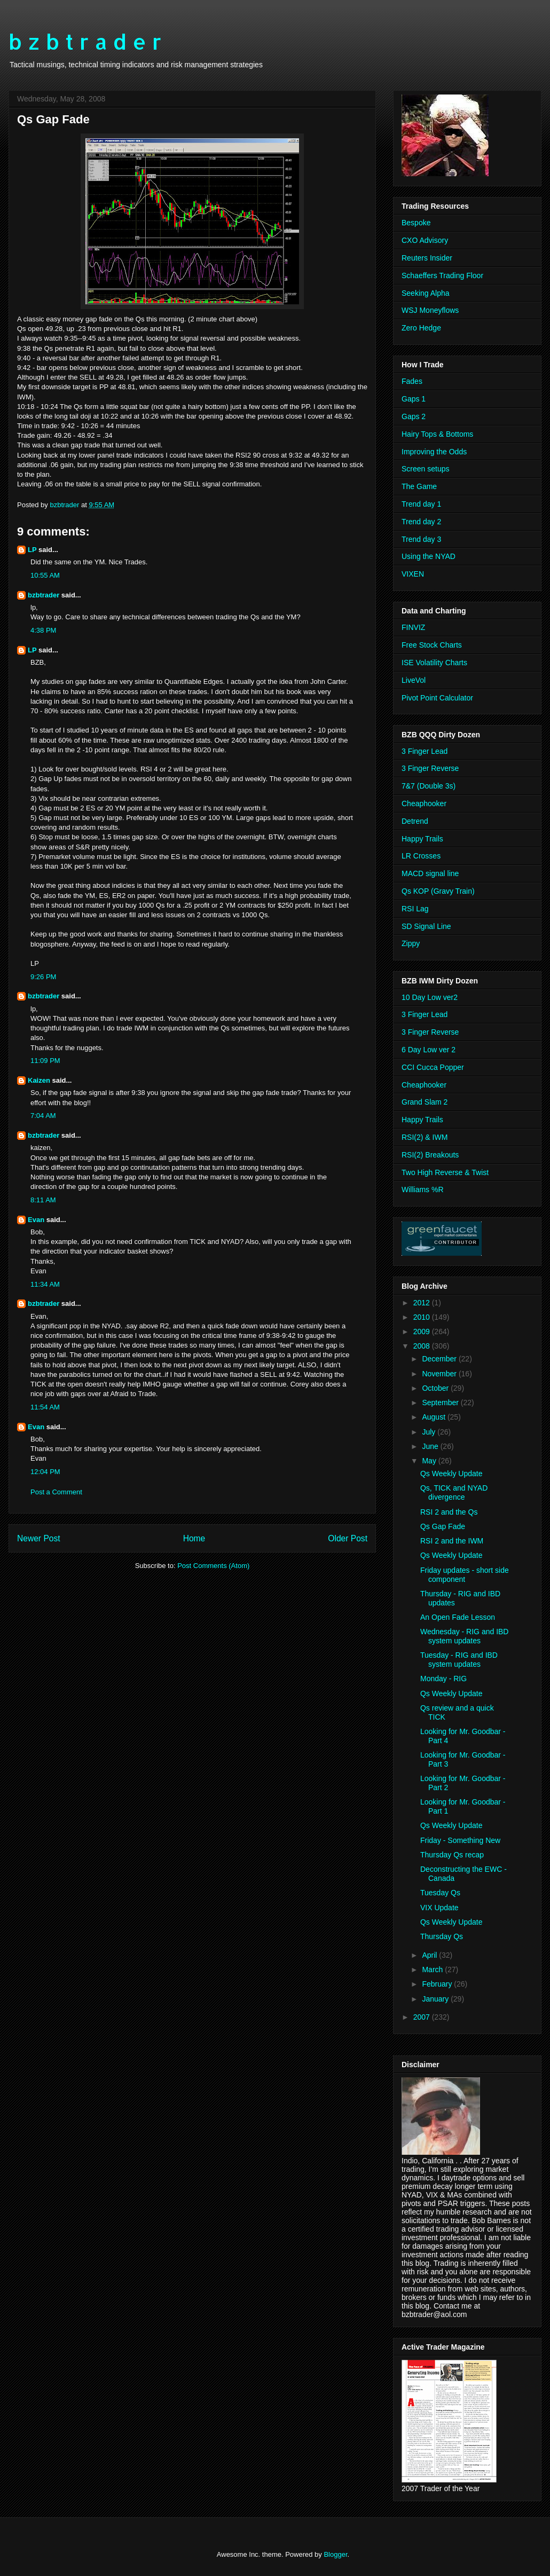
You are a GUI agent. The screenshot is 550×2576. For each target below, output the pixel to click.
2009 (422, 1331)
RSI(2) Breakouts (430, 1155)
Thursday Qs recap (452, 1854)
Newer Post (38, 1538)
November (440, 1373)
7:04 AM (43, 1116)
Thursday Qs (441, 1936)
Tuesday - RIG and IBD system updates (459, 1659)
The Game (419, 486)
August (434, 1417)
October (436, 1388)
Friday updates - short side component (464, 1575)
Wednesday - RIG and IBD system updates (464, 1636)
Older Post (347, 1538)
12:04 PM (45, 1472)
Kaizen (39, 1080)
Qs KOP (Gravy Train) (438, 891)
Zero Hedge (421, 328)
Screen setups (426, 468)
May (430, 1460)
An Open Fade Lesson (457, 1617)
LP (32, 550)
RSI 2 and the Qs (448, 1512)
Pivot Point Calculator (437, 698)
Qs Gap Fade (442, 1526)
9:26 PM (43, 977)
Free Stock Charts (432, 645)
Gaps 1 (414, 399)
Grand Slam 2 (424, 1102)
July (429, 1432)
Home (194, 1538)
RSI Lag (415, 908)
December (440, 1358)
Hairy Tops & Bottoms (437, 434)
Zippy (411, 943)
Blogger (335, 2554)
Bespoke (416, 222)
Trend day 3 (421, 539)
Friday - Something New (460, 1840)
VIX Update (439, 1907)
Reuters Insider (427, 258)
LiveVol (414, 680)
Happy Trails (422, 838)
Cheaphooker (424, 803)
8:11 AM (43, 1200)
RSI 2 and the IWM (451, 1541)
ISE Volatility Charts (434, 662)
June (431, 1446)
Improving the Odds (434, 451)
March (433, 1969)
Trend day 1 (421, 504)
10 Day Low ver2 (430, 997)
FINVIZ (413, 627)
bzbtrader (43, 595)
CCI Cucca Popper (433, 1067)
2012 (422, 1302)
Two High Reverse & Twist (445, 1172)
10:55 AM (45, 575)
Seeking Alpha (426, 293)
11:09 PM (45, 1061)
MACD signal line (430, 873)
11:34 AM (45, 1284)
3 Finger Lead (424, 751)
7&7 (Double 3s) (428, 786)
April (430, 1955)
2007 (422, 2017)
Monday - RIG (443, 1678)
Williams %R (423, 1189)
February (438, 1984)
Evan (36, 1220)
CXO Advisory (425, 240)
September (441, 1402)
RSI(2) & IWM (424, 1137)
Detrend (415, 821)
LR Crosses (421, 856)
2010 (422, 1317)
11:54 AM (45, 1407)
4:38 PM (43, 630)
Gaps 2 (414, 416)
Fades (412, 381)
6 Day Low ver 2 (428, 1049)
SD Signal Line (426, 926)
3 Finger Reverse (430, 768)
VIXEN (413, 574)
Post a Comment (56, 1492)
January (436, 1999)
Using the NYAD (428, 556)
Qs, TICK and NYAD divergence (454, 1492)
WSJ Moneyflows (430, 310)
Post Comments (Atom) (213, 1566)
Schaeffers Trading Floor (442, 275)
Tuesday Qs (440, 1892)
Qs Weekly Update (451, 1473)
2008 (422, 1346)
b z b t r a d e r (85, 41)
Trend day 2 (421, 521)
